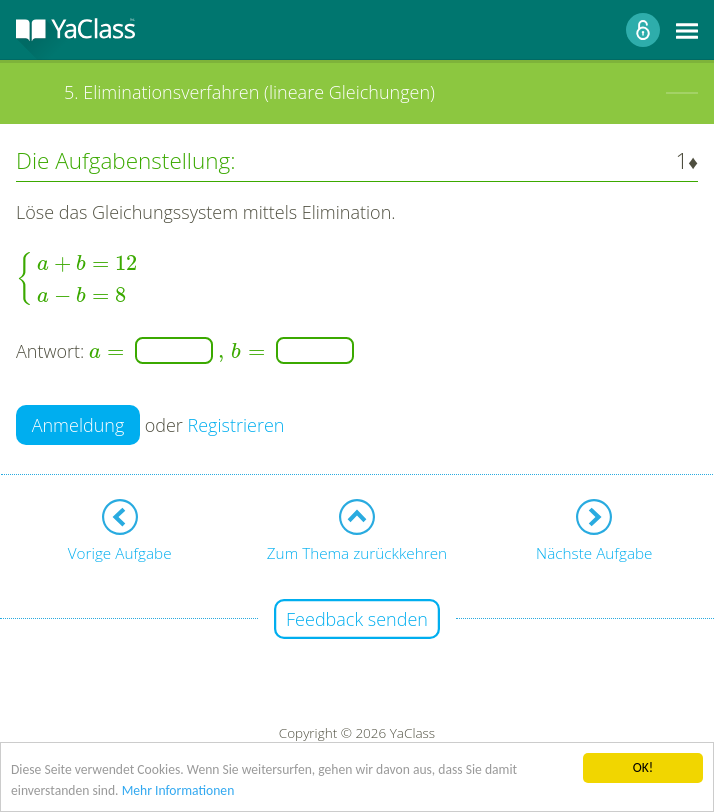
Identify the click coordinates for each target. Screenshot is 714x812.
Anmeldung (78, 425)
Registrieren (236, 425)
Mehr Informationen (178, 792)
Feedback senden (357, 619)
